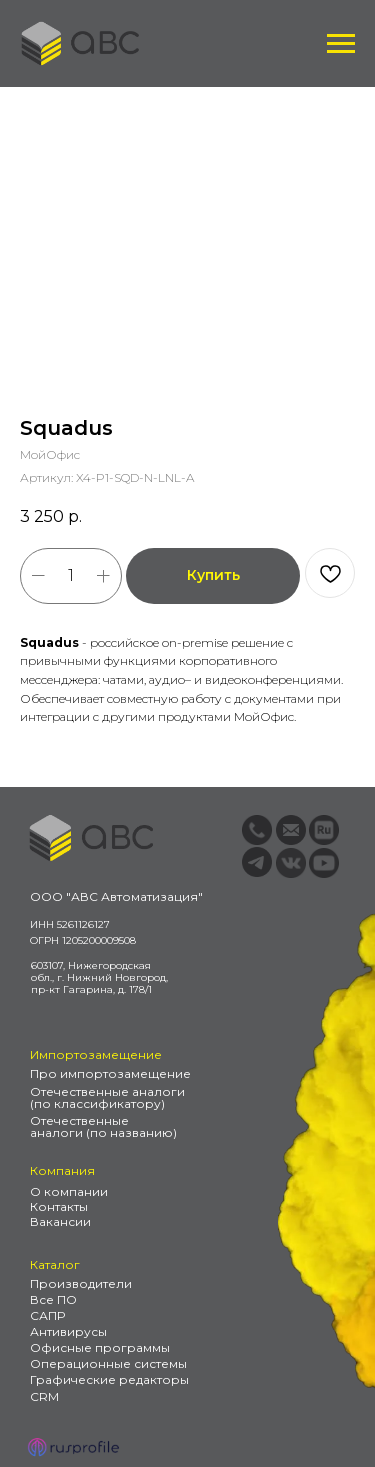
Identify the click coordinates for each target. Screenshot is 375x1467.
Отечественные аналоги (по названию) (103, 1126)
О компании (69, 1191)
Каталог (55, 1264)
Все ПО (53, 1299)
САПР (47, 1315)
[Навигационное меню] (341, 44)
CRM (44, 1396)
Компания (62, 1170)
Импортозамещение (96, 1054)
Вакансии (60, 1221)
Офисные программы (100, 1347)
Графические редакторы (109, 1379)
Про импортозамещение (110, 1073)
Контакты (59, 1206)
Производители (81, 1283)
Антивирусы (68, 1331)
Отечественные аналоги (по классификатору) (107, 1097)
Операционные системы (108, 1363)
